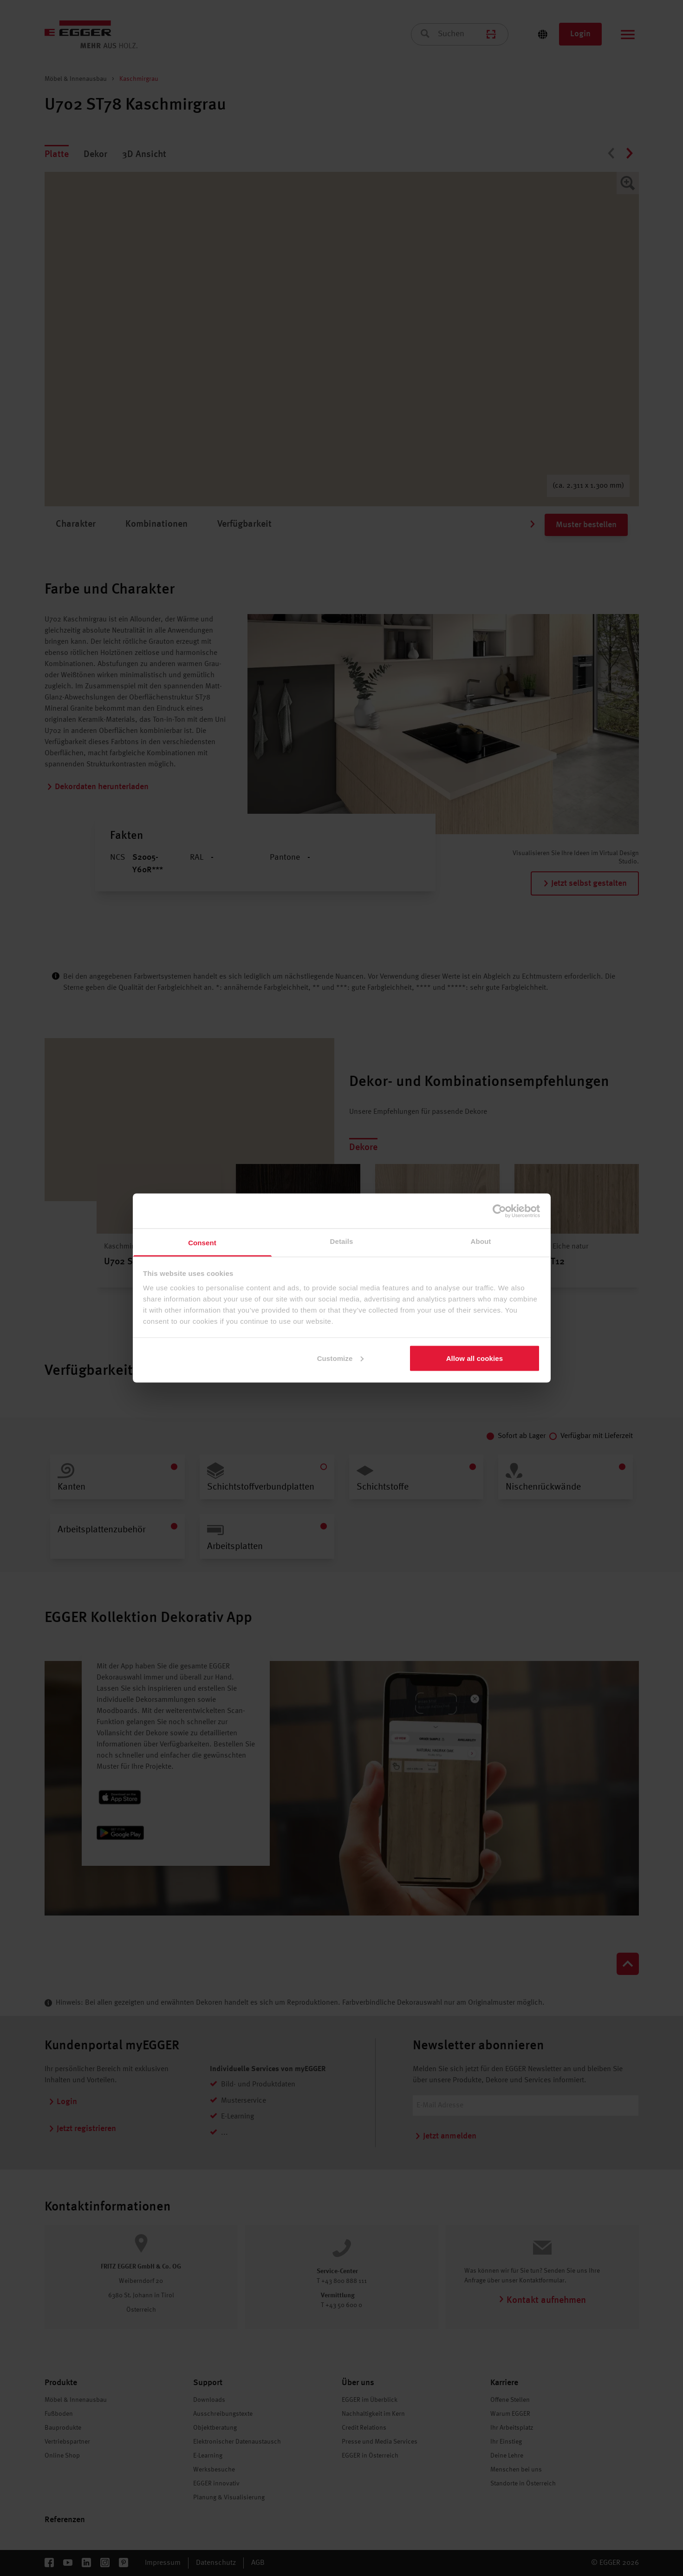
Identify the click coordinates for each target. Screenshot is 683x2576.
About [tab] (481, 1241)
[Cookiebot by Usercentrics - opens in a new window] (499, 1211)
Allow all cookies (474, 1358)
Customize (340, 1358)
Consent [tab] (202, 1243)
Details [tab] (341, 1241)
